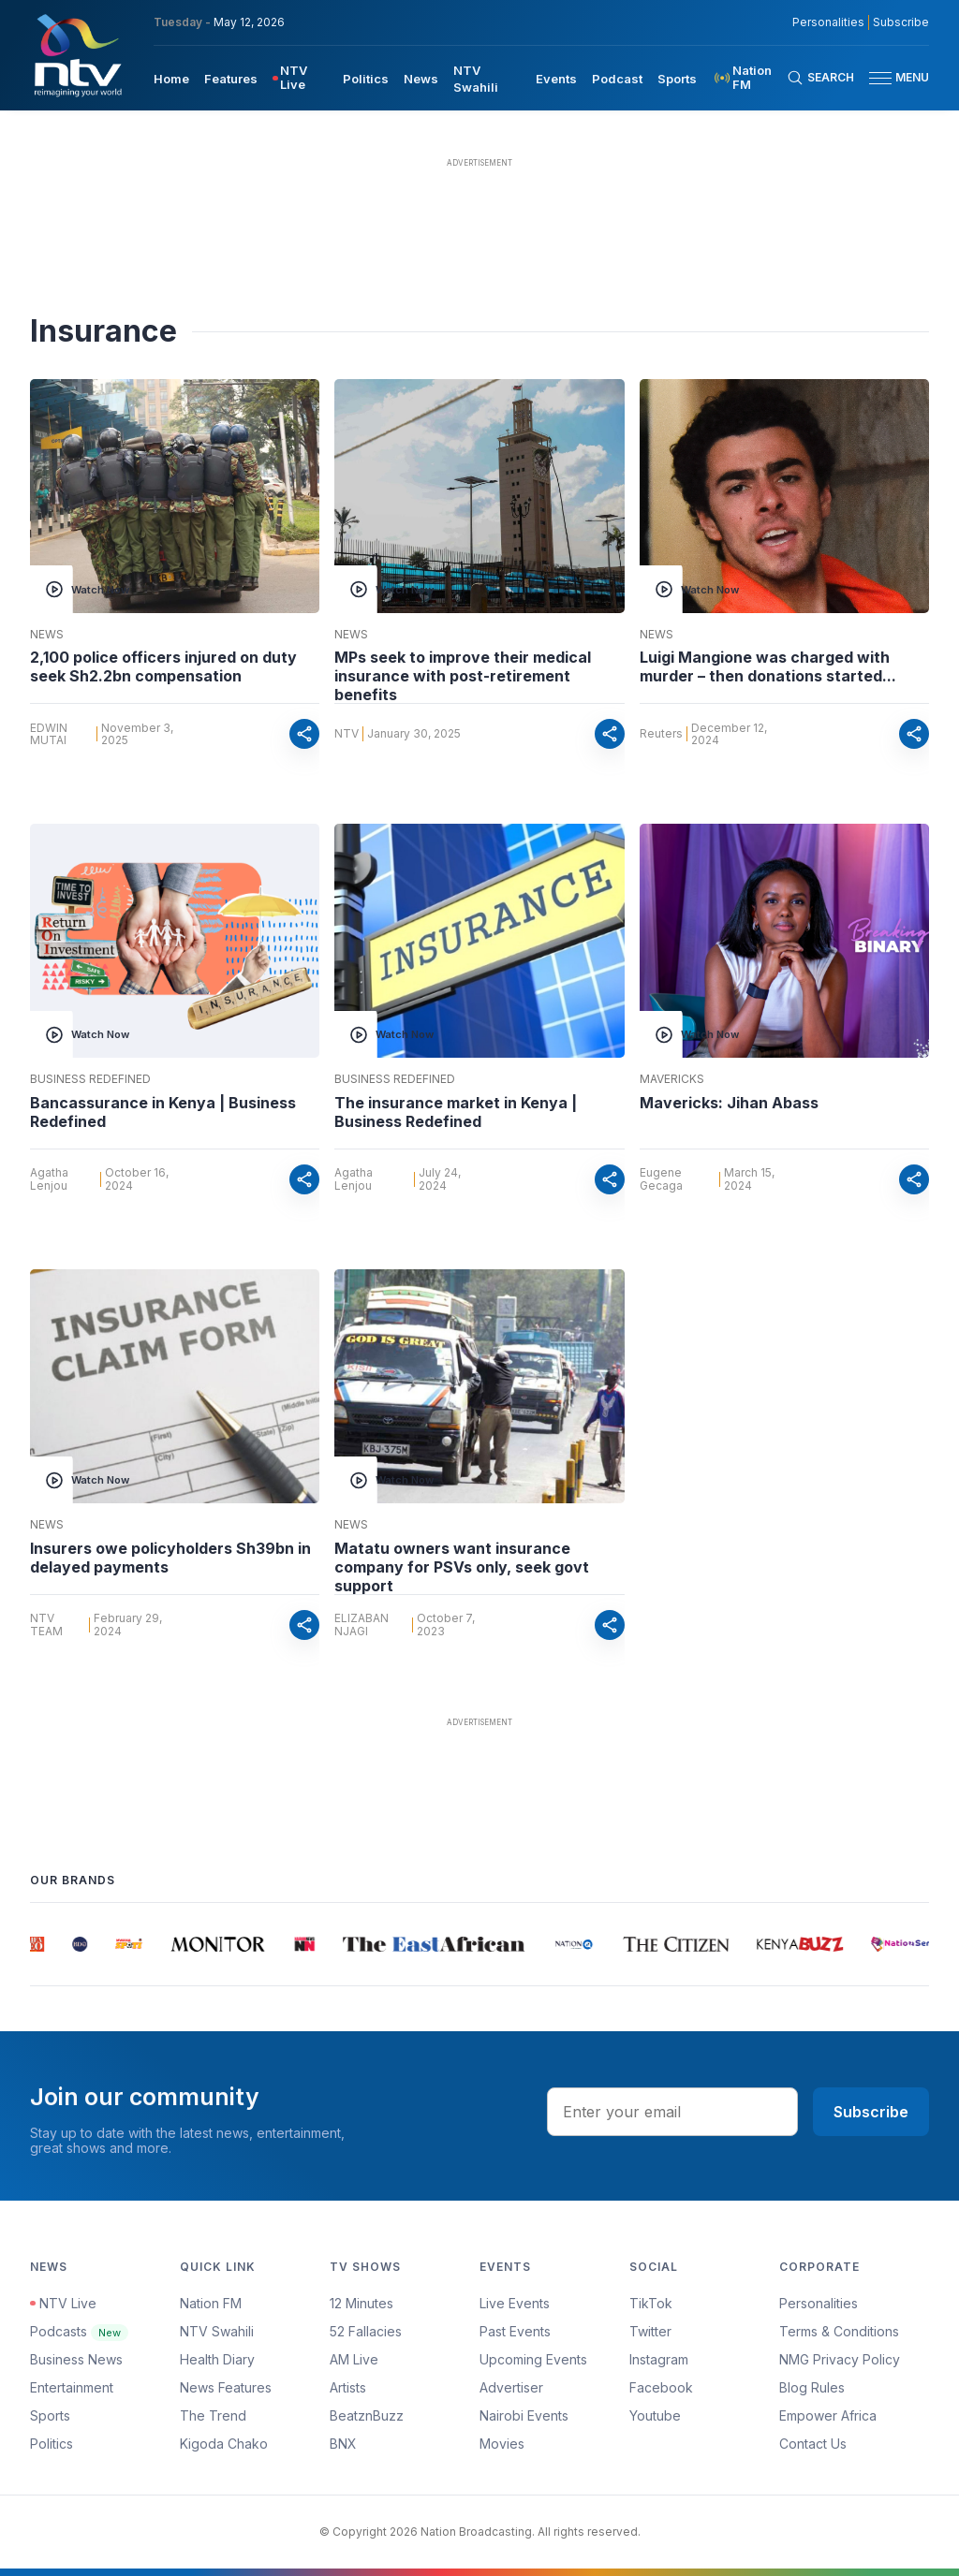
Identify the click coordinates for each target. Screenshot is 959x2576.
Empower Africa (828, 2415)
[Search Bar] (820, 77)
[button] (891, 78)
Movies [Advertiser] (502, 2444)
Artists (348, 2387)
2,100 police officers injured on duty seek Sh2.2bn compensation (163, 666)
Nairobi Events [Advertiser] (524, 2415)
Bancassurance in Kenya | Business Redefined (163, 1112)
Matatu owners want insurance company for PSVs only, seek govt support (461, 1567)
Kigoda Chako (224, 2444)
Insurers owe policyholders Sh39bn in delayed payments (170, 1557)
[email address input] (672, 2111)
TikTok (650, 2303)
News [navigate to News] (421, 78)
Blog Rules (812, 2387)
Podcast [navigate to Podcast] (617, 78)
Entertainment (71, 2387)
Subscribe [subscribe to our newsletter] (901, 22)
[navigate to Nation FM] (749, 78)
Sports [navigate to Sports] (677, 78)
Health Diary (217, 2359)
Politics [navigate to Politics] (366, 78)
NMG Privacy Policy (839, 2359)
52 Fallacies (366, 2331)
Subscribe (871, 2111)
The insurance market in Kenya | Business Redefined (455, 1112)
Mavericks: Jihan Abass (729, 1102)
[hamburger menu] (880, 78)
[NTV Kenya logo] (77, 55)
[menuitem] (171, 77)
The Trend (213, 2415)
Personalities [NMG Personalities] (828, 22)
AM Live (354, 2359)
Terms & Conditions (839, 2331)
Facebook (661, 2387)
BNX (343, 2444)
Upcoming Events (533, 2359)
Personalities (818, 2303)
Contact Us (813, 2444)
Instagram (658, 2359)
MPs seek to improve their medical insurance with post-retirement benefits (462, 676)
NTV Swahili (217, 2331)
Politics (51, 2444)
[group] (38, 1944)
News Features (226, 2387)
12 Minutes (361, 2303)
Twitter (650, 2331)
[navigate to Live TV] (300, 78)
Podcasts (79, 2331)
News (47, 634)
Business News (76, 2359)
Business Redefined (90, 1079)
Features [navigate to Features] (231, 78)
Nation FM (211, 2303)
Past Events (515, 2331)
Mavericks (672, 1079)
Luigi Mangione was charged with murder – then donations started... (768, 666)
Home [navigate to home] (171, 78)
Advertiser (511, 2387)
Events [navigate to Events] (556, 78)
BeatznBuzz (367, 2415)
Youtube (655, 2415)
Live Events (515, 2303)
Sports (50, 2415)
